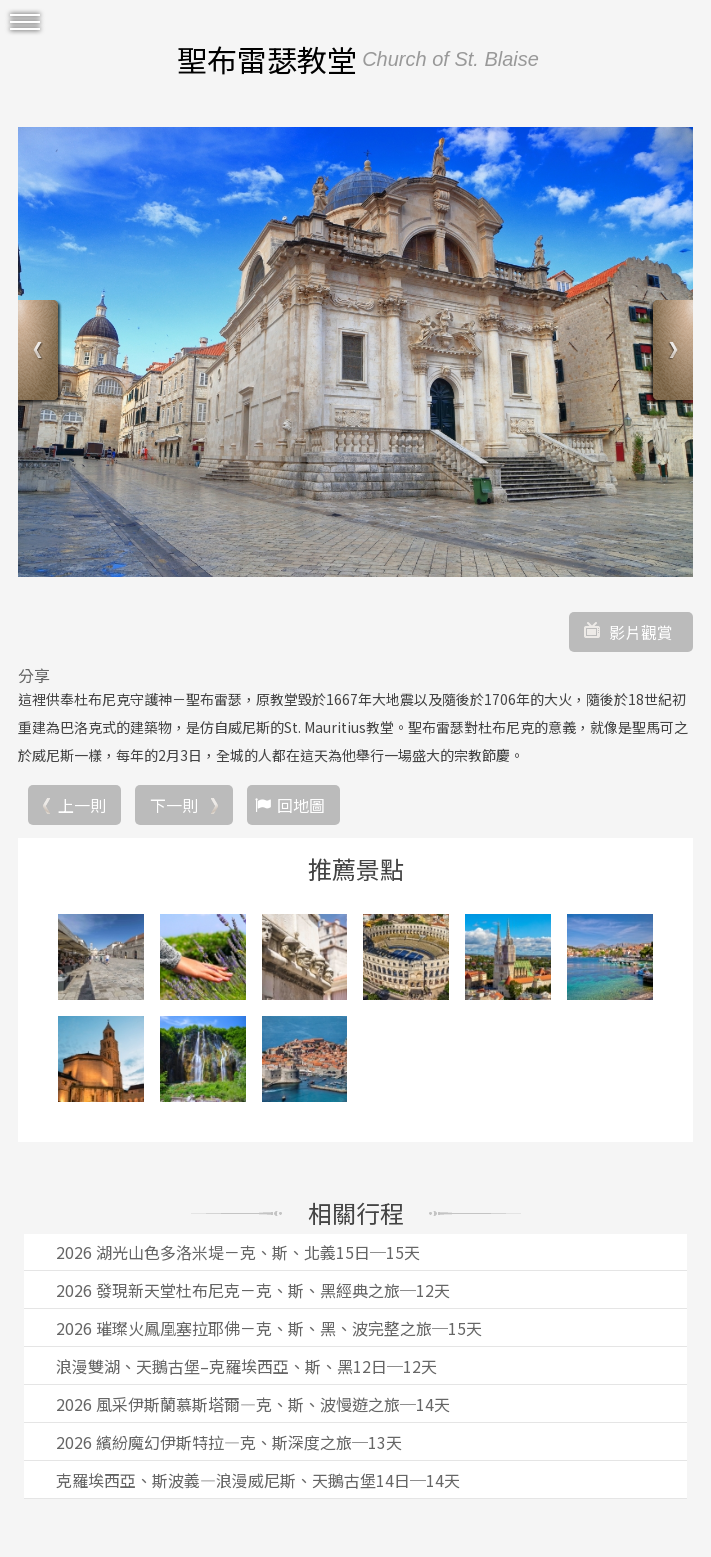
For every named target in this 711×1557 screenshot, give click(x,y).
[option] (355, 352)
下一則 (174, 805)
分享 (34, 675)
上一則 (82, 805)
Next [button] (670, 352)
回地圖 (301, 805)
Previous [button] (40, 352)
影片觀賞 (641, 632)
